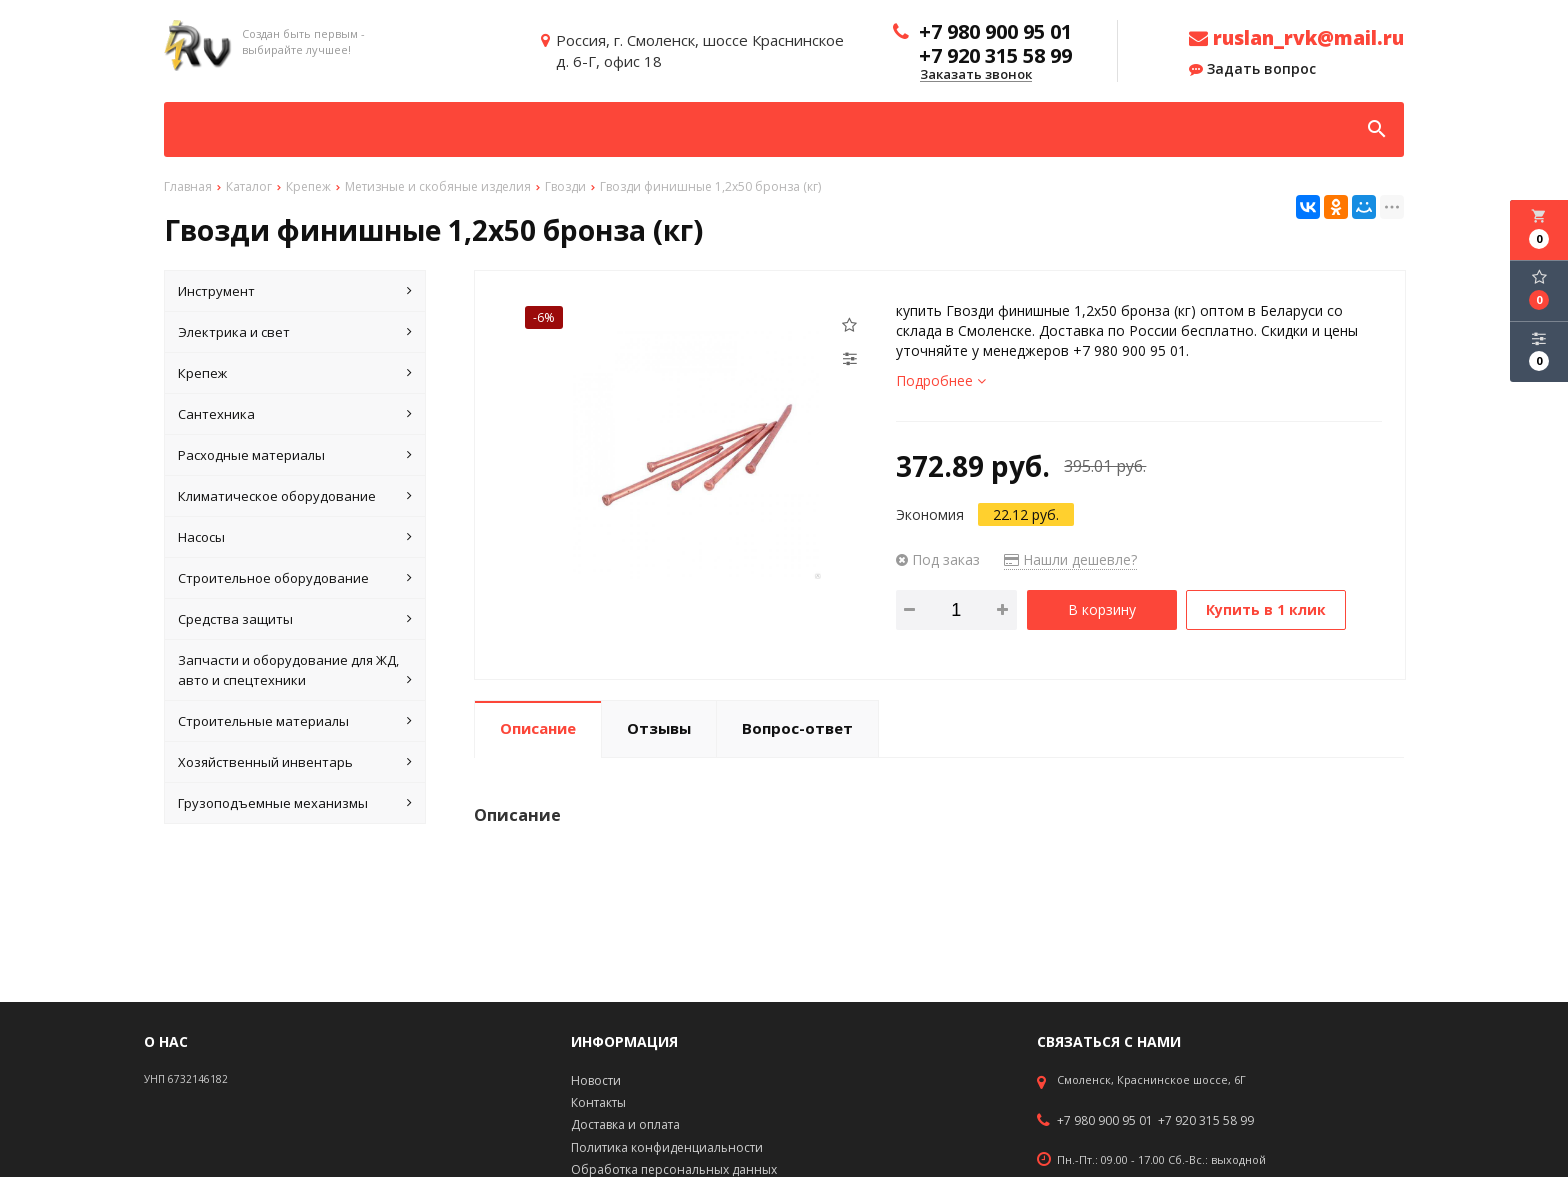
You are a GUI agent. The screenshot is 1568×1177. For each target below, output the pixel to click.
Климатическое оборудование (295, 496)
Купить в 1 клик (1267, 609)
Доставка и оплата (625, 1124)
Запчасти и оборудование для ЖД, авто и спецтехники (295, 670)
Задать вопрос (1252, 69)
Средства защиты (295, 619)
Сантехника (295, 414)
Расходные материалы (295, 455)
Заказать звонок (976, 75)
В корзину (1102, 609)
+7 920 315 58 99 (1206, 1121)
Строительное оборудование (295, 578)
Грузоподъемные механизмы (295, 803)
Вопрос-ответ (797, 728)
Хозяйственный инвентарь (295, 762)
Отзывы (659, 728)
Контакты (598, 1102)
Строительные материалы (295, 721)
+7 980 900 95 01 (1105, 1121)
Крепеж (295, 373)
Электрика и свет (295, 332)
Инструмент (295, 291)
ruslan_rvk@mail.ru (1296, 38)
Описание (538, 728)
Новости (596, 1080)
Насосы (295, 537)
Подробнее (941, 380)
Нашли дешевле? (1070, 559)
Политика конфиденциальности (667, 1147)
